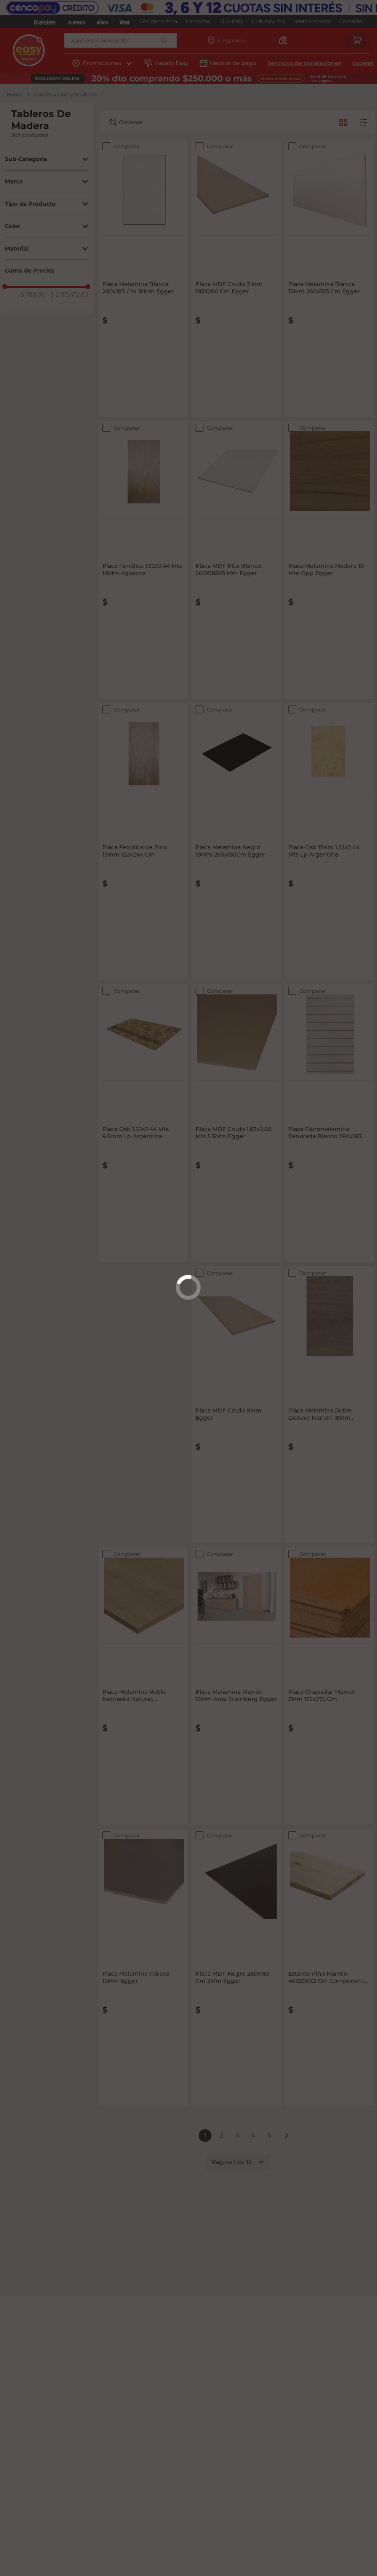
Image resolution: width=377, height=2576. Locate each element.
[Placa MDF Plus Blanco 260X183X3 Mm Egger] (236, 559)
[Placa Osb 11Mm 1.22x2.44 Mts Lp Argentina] (329, 841)
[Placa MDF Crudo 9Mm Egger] (236, 1404)
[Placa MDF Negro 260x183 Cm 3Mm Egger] (236, 1967)
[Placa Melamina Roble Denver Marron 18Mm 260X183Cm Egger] (329, 1404)
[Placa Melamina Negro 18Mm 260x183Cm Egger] (236, 841)
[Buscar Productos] (163, 40)
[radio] (363, 122)
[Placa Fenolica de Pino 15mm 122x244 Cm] (143, 841)
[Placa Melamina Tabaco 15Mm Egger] (143, 1967)
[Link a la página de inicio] (14, 94)
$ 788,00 (32, 294)
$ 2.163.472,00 (67, 294)
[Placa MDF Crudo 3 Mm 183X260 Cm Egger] (236, 278)
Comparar (127, 146)
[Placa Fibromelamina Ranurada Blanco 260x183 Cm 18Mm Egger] (329, 1122)
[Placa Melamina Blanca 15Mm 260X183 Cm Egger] (329, 278)
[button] (46, 159)
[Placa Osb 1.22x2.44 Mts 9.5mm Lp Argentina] (143, 1122)
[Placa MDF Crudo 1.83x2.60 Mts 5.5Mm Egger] (236, 1122)
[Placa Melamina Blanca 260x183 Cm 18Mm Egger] (143, 278)
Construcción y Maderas (66, 94)
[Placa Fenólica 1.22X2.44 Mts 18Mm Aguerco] (143, 559)
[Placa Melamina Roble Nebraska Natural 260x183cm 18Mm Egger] (143, 1685)
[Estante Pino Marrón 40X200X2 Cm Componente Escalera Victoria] (329, 1967)
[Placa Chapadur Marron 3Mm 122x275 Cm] (329, 1685)
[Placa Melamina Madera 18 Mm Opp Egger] (329, 559)
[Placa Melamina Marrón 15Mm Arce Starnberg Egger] (236, 1685)
